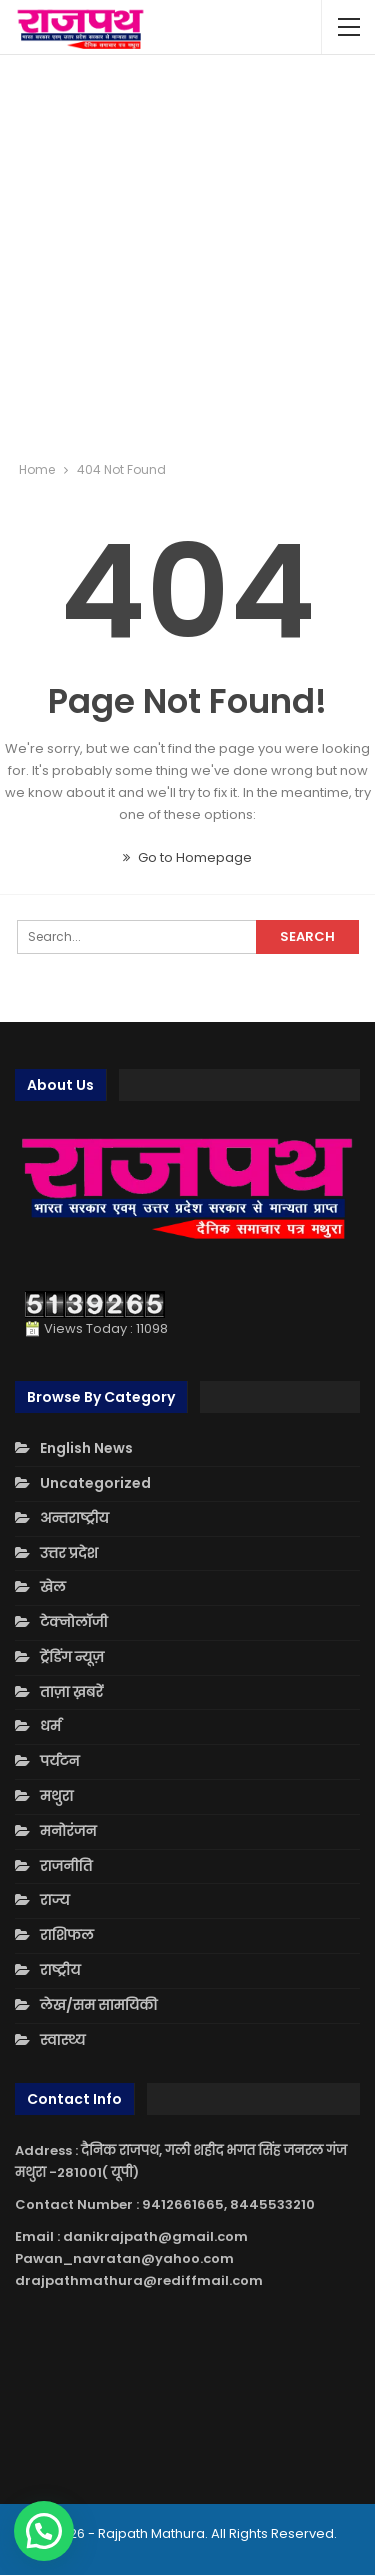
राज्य (55, 1900)
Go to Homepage (187, 857)
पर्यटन (60, 1761)
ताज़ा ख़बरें (71, 1692)
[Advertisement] (187, 257)
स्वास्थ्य (62, 2040)
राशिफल (67, 1935)
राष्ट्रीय (60, 1970)
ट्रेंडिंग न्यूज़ (72, 1657)
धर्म (50, 1726)
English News (86, 1448)
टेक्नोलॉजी (74, 1622)
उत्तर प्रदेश (69, 1553)
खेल (53, 1587)
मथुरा (56, 1796)
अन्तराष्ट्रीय (74, 1518)
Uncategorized (95, 1483)
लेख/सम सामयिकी (98, 2005)
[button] (44, 2531)
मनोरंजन (68, 1831)
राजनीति (66, 1866)
